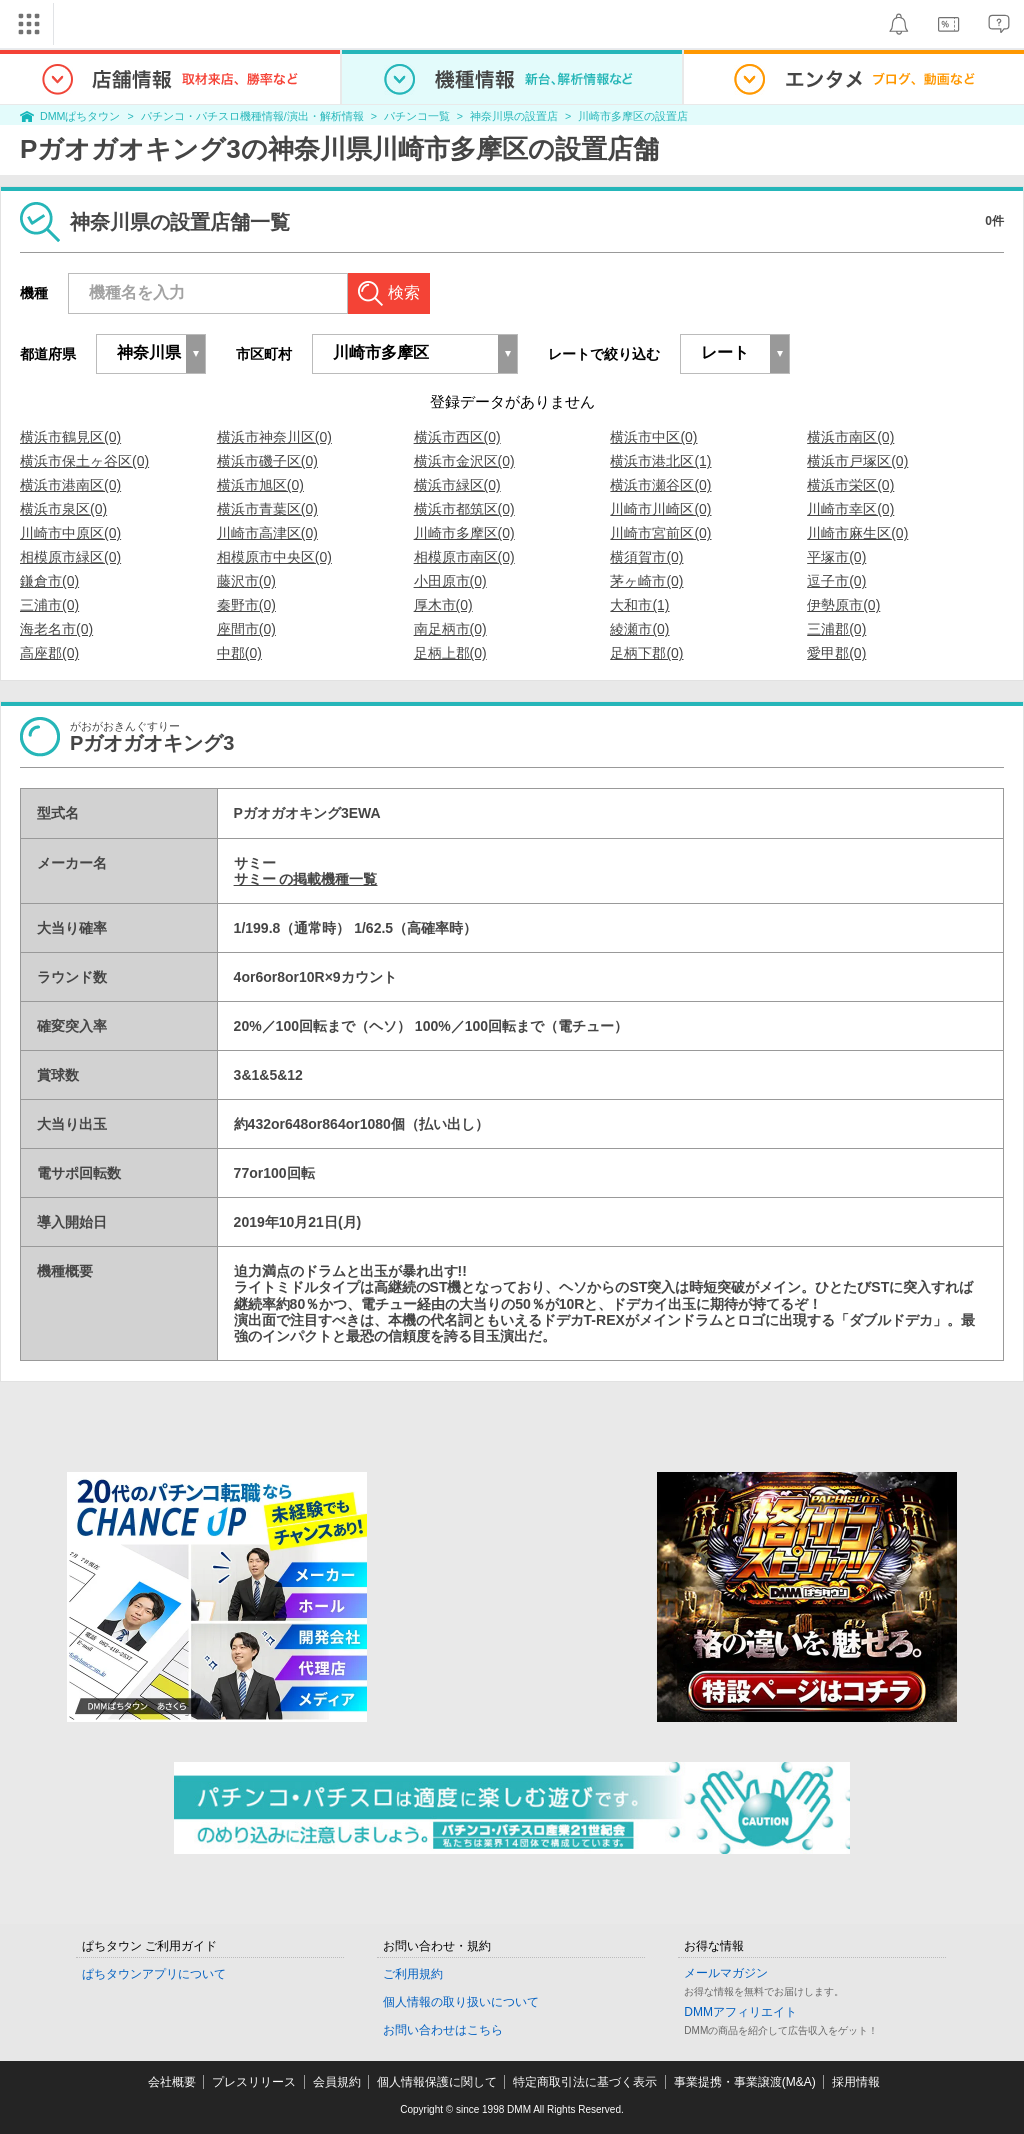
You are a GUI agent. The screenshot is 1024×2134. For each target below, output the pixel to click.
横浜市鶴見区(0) (70, 437)
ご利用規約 (413, 1974)
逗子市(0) (836, 581)
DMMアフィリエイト (740, 2012)
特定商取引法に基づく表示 (585, 2082)
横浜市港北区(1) (660, 461)
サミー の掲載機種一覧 (306, 879)
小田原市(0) (450, 581)
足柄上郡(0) (450, 653)
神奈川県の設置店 (514, 116)
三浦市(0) (49, 605)
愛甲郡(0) (836, 653)
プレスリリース (254, 2082)
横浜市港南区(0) (70, 485)
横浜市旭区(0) (260, 485)
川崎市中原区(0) (70, 533)
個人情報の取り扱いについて (461, 2002)
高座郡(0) (49, 653)
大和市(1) (639, 605)
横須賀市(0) (646, 557)
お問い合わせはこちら (443, 2030)
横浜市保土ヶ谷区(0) (84, 461)
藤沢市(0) (246, 581)
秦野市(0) (246, 605)
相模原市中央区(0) (274, 557)
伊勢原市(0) (843, 605)
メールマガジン (726, 1973)
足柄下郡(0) (646, 653)
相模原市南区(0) (464, 557)
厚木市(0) (443, 605)
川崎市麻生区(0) (857, 533)
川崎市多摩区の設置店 (633, 116)
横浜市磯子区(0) (267, 461)
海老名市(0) (56, 629)
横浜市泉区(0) (63, 509)
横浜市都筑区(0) (464, 509)
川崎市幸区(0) (850, 509)
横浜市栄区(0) (850, 485)
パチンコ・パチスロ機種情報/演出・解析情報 (252, 116)
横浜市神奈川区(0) (274, 437)
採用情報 (856, 2082)
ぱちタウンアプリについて (154, 1974)
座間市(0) (246, 629)
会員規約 (337, 2082)
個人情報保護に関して (437, 2082)
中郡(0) (239, 653)
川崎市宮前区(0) (660, 533)
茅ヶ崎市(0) (646, 581)
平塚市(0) (836, 557)
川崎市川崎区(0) (660, 509)
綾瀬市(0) (639, 629)
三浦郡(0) (836, 629)
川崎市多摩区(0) (464, 533)
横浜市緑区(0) (457, 485)
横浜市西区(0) (457, 437)
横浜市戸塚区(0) (857, 461)
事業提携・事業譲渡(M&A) (745, 2082)
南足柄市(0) (450, 629)
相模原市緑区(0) (70, 557)
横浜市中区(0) (653, 437)
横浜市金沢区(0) (464, 461)
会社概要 (172, 2082)
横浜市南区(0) (850, 437)
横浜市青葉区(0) (267, 509)
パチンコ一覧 (417, 116)
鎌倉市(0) (49, 581)
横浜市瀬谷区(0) (660, 485)
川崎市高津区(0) (267, 533)
